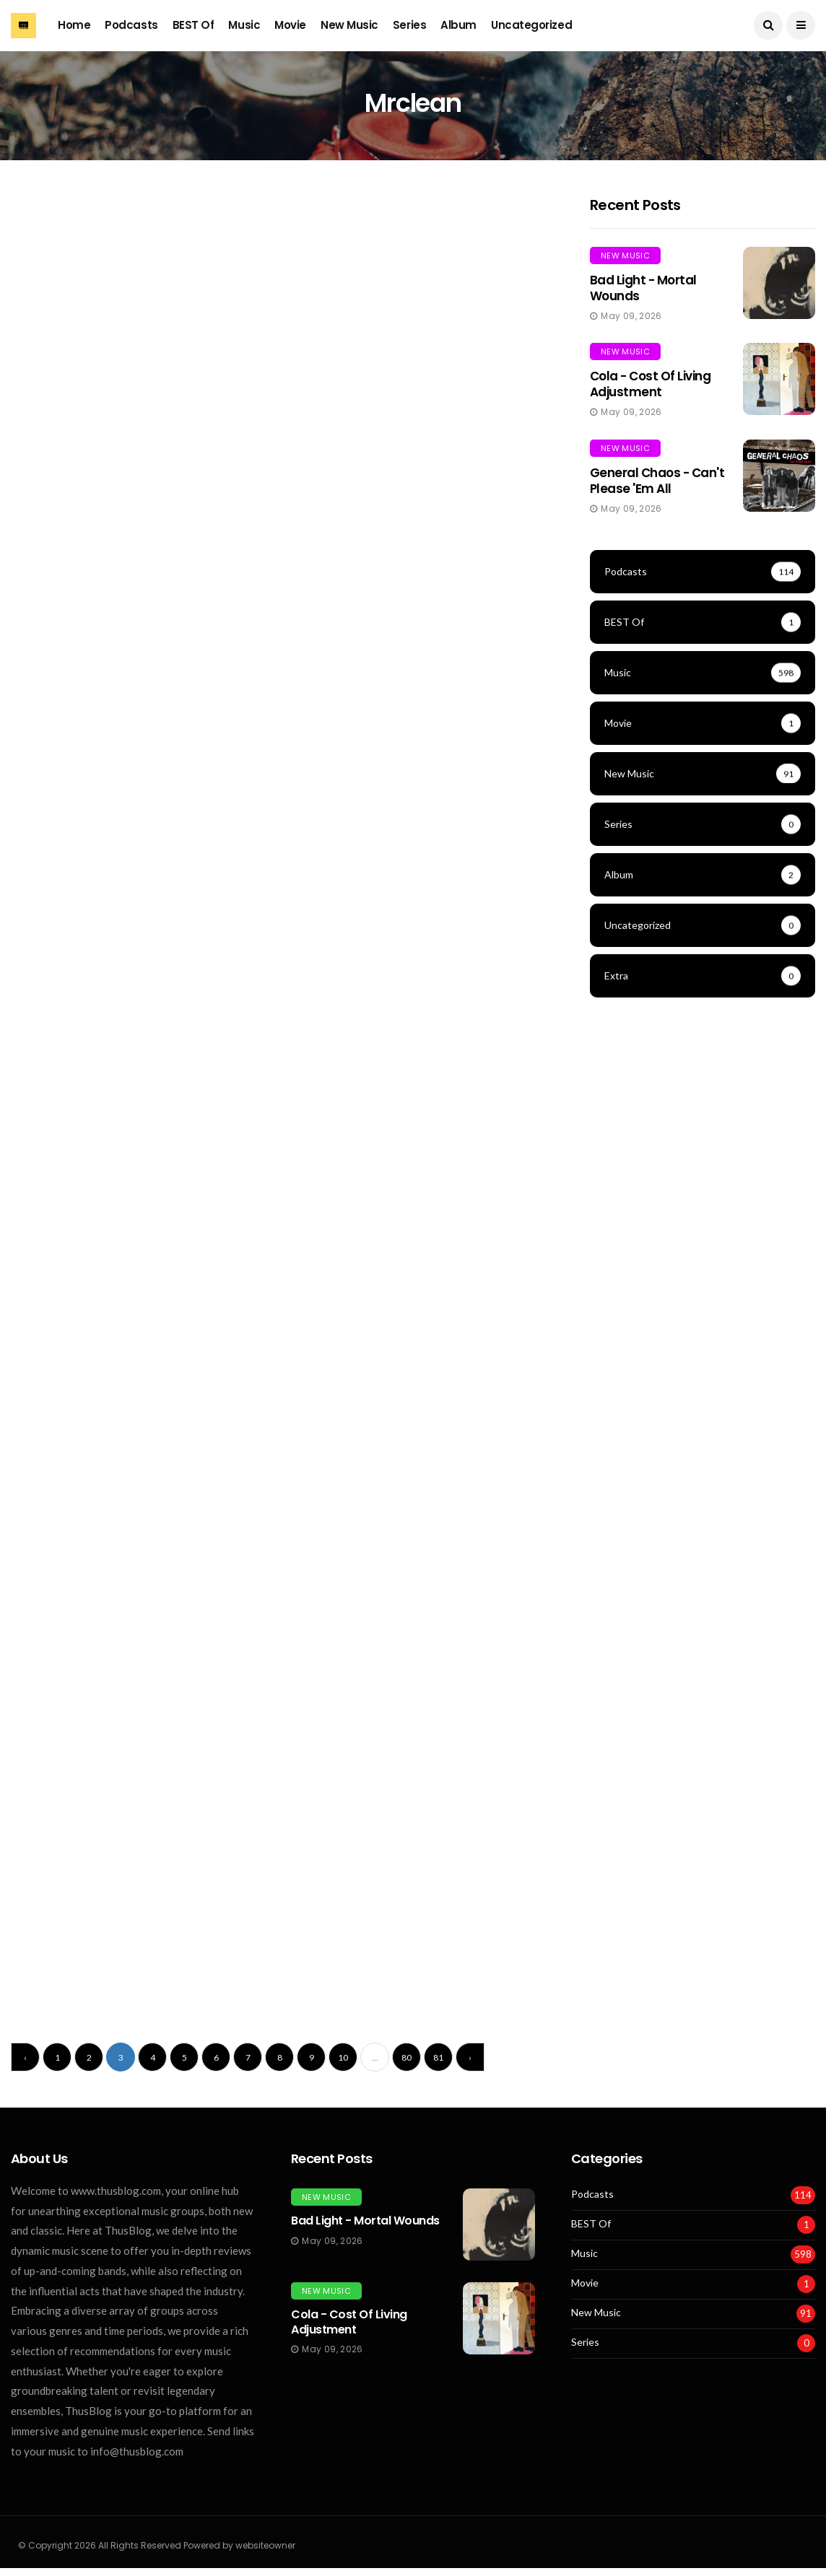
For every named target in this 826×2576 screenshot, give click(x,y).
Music (244, 24)
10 (343, 2057)
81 (438, 2057)
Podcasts (131, 24)
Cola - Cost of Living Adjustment (650, 384)
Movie (290, 24)
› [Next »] (470, 2057)
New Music (349, 24)
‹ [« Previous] (25, 2057)
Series (409, 24)
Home (74, 24)
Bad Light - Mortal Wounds (643, 288)
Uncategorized (531, 24)
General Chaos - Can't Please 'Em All (657, 480)
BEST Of (193, 24)
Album (458, 24)
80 (406, 2057)
